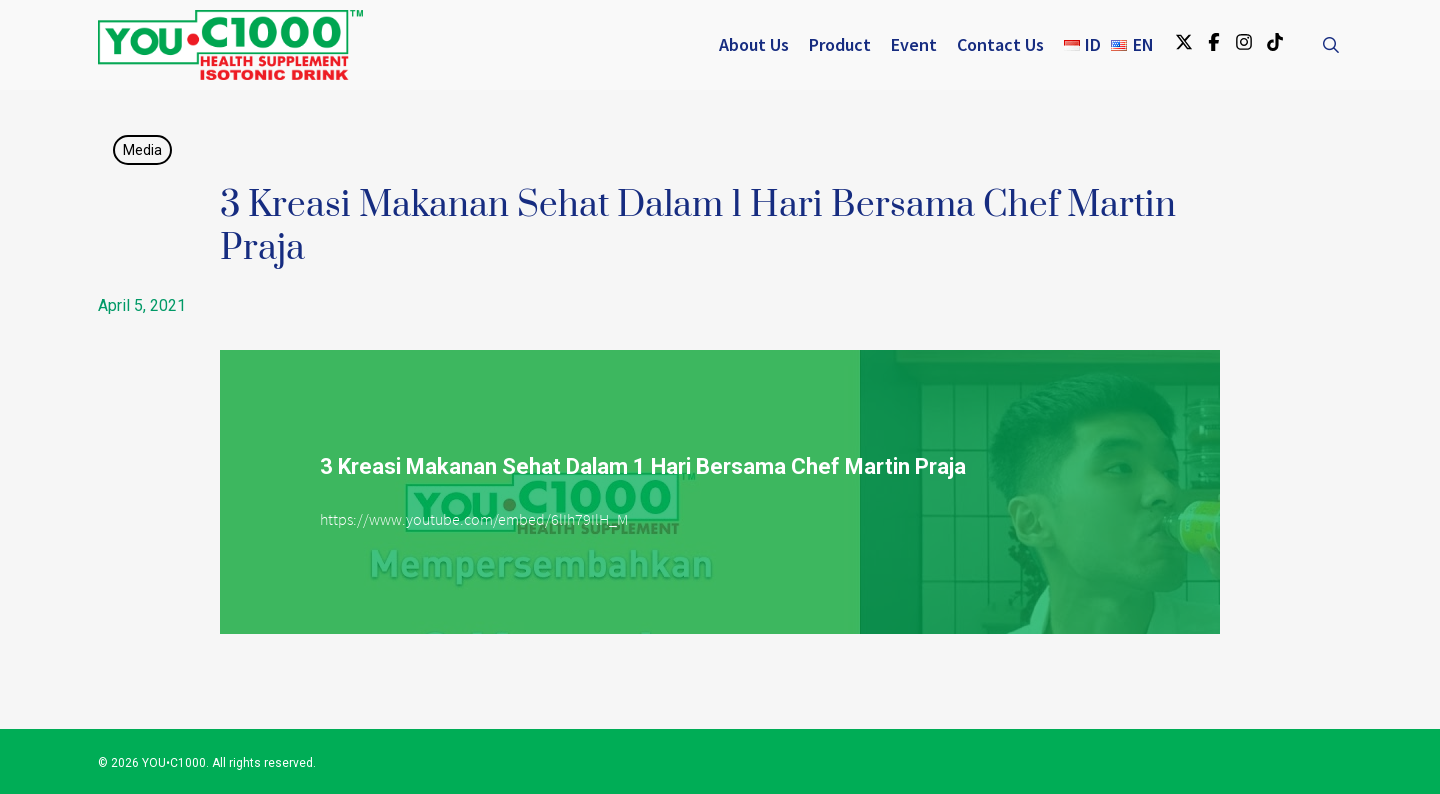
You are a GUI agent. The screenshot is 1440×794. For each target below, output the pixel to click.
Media (142, 150)
